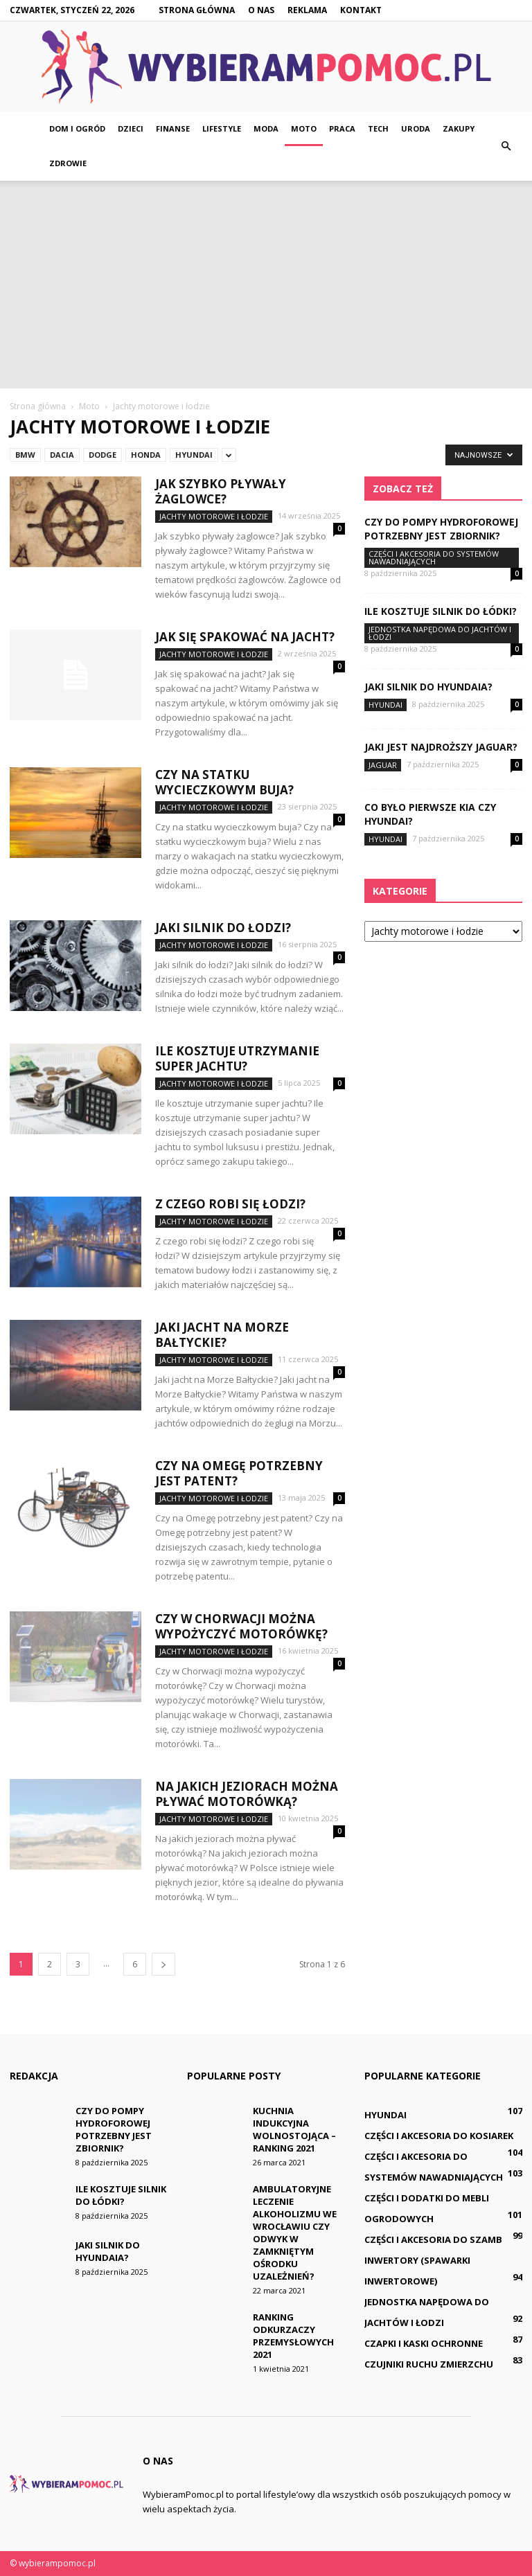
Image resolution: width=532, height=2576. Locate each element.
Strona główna (197, 10)
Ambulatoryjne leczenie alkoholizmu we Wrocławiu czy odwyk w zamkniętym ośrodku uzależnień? (295, 2232)
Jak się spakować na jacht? (245, 637)
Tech (378, 128)
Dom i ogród (77, 128)
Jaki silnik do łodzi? (223, 928)
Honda (146, 454)
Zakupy (459, 128)
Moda (266, 128)
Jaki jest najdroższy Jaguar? (440, 746)
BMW (25, 454)
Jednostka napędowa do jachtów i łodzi (440, 633)
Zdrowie (68, 163)
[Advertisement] (266, 285)
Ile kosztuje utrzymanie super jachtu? (237, 1058)
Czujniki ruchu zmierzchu (428, 2364)
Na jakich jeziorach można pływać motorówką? (246, 1793)
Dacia (62, 454)
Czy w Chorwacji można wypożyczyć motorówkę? (241, 1626)
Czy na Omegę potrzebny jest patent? (239, 1473)
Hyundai (194, 454)
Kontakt (361, 10)
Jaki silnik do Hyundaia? (428, 686)
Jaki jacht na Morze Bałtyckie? (222, 1334)
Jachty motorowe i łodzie (213, 516)
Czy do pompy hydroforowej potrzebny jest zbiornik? (441, 528)
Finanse (173, 128)
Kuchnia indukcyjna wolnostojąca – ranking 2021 (294, 2129)
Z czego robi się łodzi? (230, 1204)
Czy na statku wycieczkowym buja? (224, 782)
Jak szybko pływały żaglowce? (220, 491)
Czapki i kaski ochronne (423, 2343)
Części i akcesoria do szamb (433, 2239)
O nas (261, 10)
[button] (505, 146)
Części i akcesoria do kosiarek (438, 2135)
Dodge (102, 454)
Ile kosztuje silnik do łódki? (440, 611)
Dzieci (130, 128)
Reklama (307, 10)
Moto (304, 128)
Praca (342, 128)
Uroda (415, 128)
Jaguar (383, 765)
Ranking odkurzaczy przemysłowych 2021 (293, 2336)
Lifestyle (221, 128)
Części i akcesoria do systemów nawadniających (434, 557)
